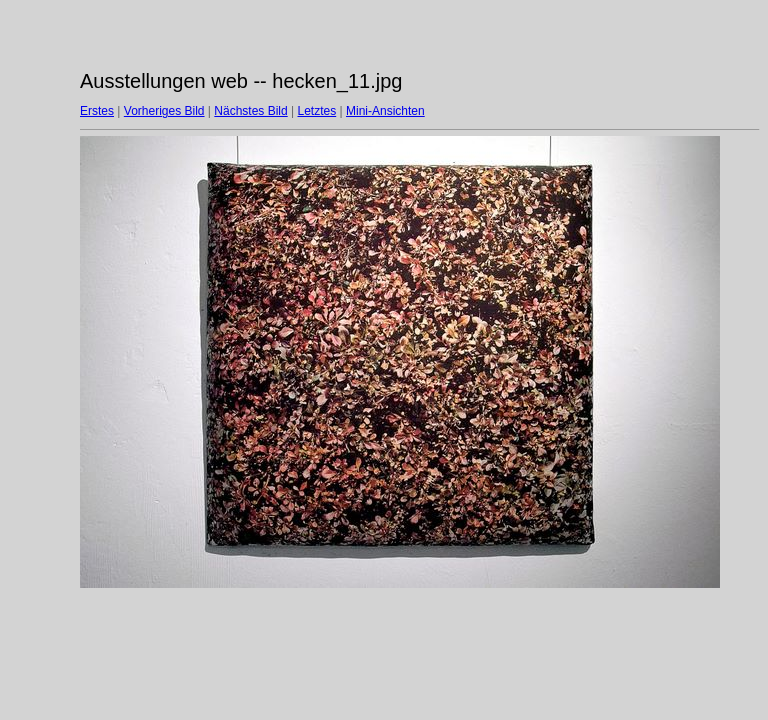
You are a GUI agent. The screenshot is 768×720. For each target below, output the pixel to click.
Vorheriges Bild (164, 111)
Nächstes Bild (250, 111)
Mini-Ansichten (385, 111)
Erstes (97, 111)
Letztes (317, 111)
